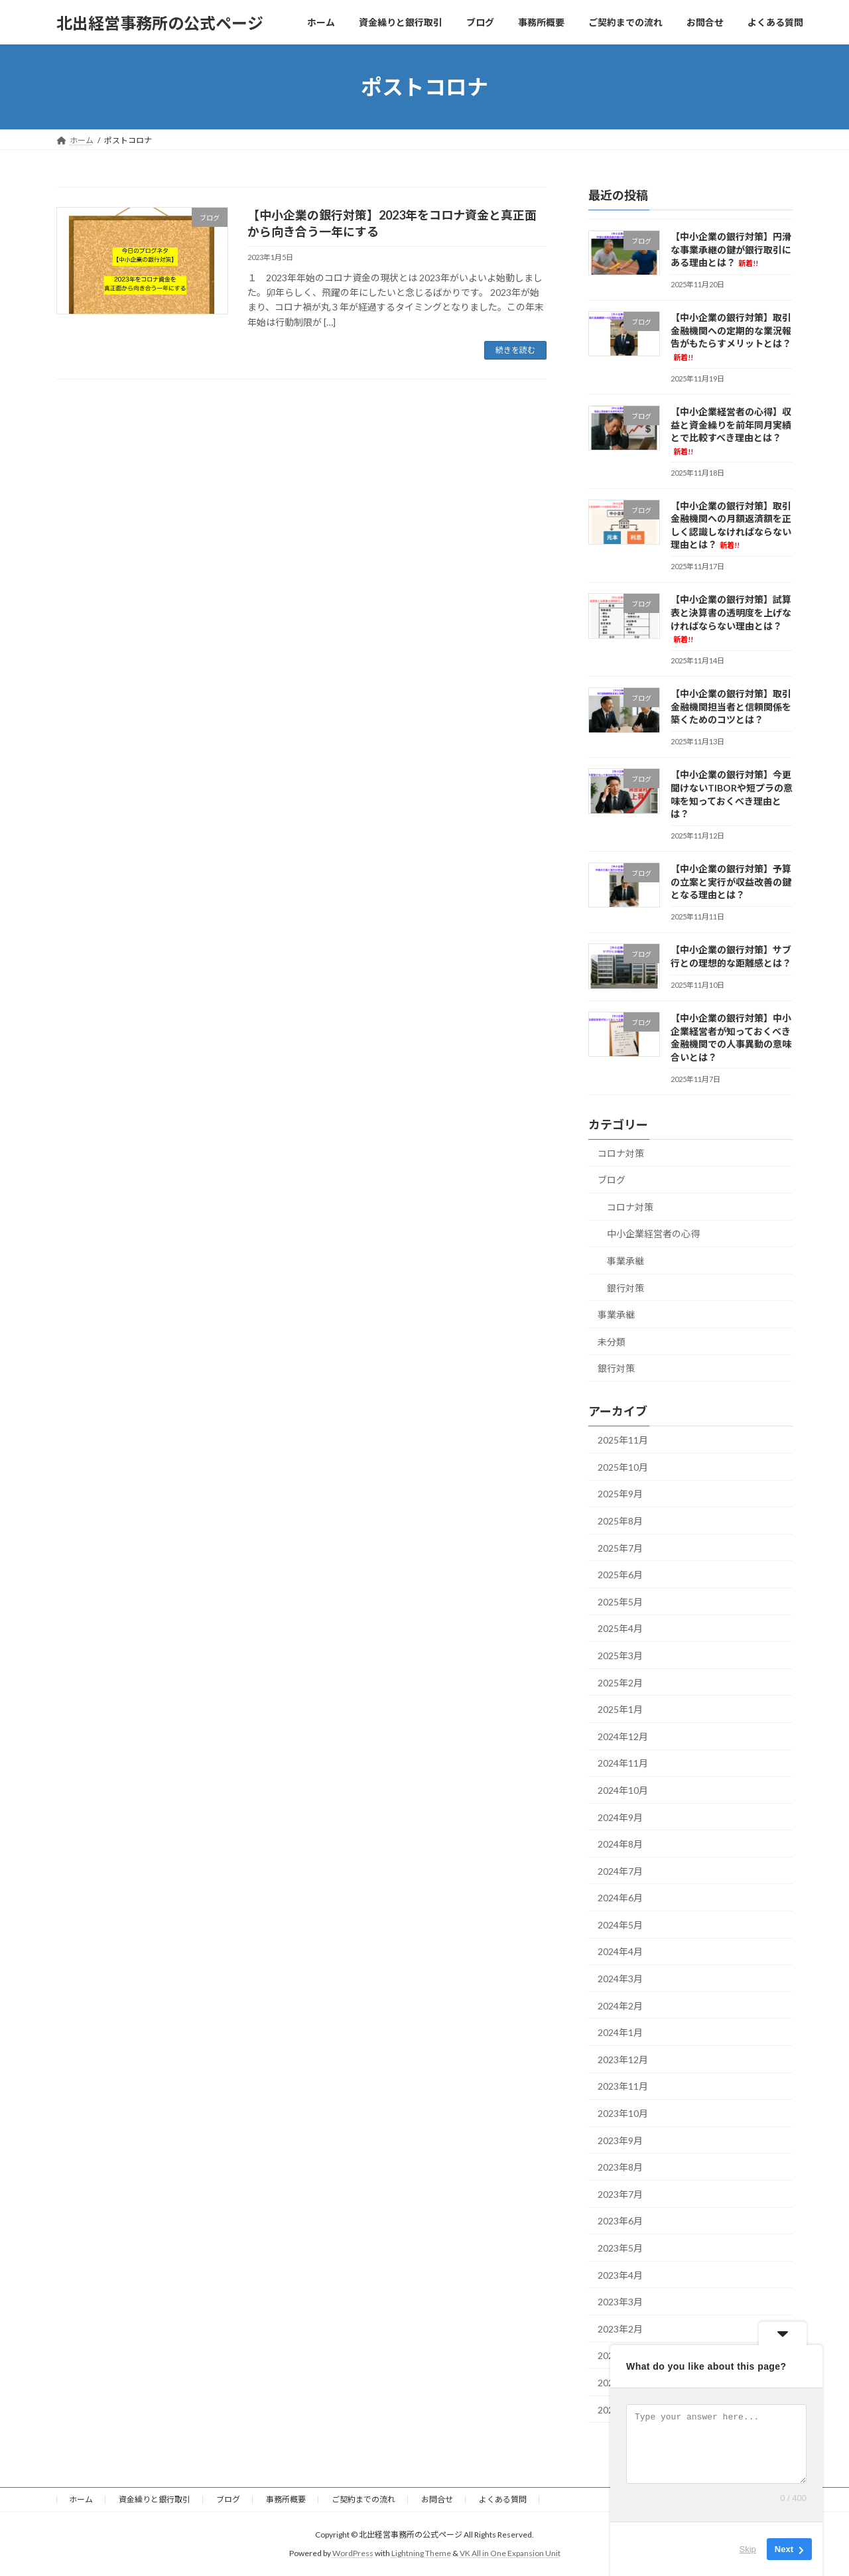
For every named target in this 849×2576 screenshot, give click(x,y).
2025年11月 (623, 1440)
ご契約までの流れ (363, 2499)
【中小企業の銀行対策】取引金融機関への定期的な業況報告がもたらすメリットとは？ (731, 337)
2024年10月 (623, 1790)
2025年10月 (623, 1467)
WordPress (352, 2553)
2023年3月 (620, 2301)
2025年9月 (620, 1494)
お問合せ (437, 2499)
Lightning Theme (421, 2553)
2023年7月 (620, 2194)
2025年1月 (620, 1709)
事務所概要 (286, 2499)
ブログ (611, 1180)
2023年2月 (620, 2329)
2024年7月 (620, 1871)
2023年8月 (620, 2167)
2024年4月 (620, 1952)
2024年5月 (620, 1925)
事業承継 (625, 1260)
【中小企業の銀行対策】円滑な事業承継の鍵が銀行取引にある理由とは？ (731, 249)
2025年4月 (620, 1629)
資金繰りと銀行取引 (154, 2499)
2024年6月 (620, 1897)
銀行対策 (625, 1288)
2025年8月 (620, 1520)
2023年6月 (620, 2221)
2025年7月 (620, 1548)
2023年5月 (620, 2248)
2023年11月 (623, 2086)
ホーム (81, 2499)
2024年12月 (623, 1736)
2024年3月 (620, 1978)
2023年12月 (623, 2059)
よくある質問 (503, 2499)
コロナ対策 (621, 1153)
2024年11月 (623, 1763)
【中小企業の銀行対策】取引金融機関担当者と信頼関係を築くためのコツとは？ (731, 706)
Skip (748, 2549)
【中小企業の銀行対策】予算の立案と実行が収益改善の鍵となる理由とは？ (731, 881)
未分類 (611, 1341)
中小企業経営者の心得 (653, 1234)
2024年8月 (620, 1844)
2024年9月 (620, 1817)
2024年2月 (620, 2005)
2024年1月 (620, 2032)
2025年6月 (620, 1574)
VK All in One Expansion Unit (510, 2553)
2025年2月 (620, 1682)
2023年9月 (620, 2140)
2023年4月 (620, 2275)
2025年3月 (620, 1655)
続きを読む (515, 350)
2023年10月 (623, 2113)
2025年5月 (620, 1601)
